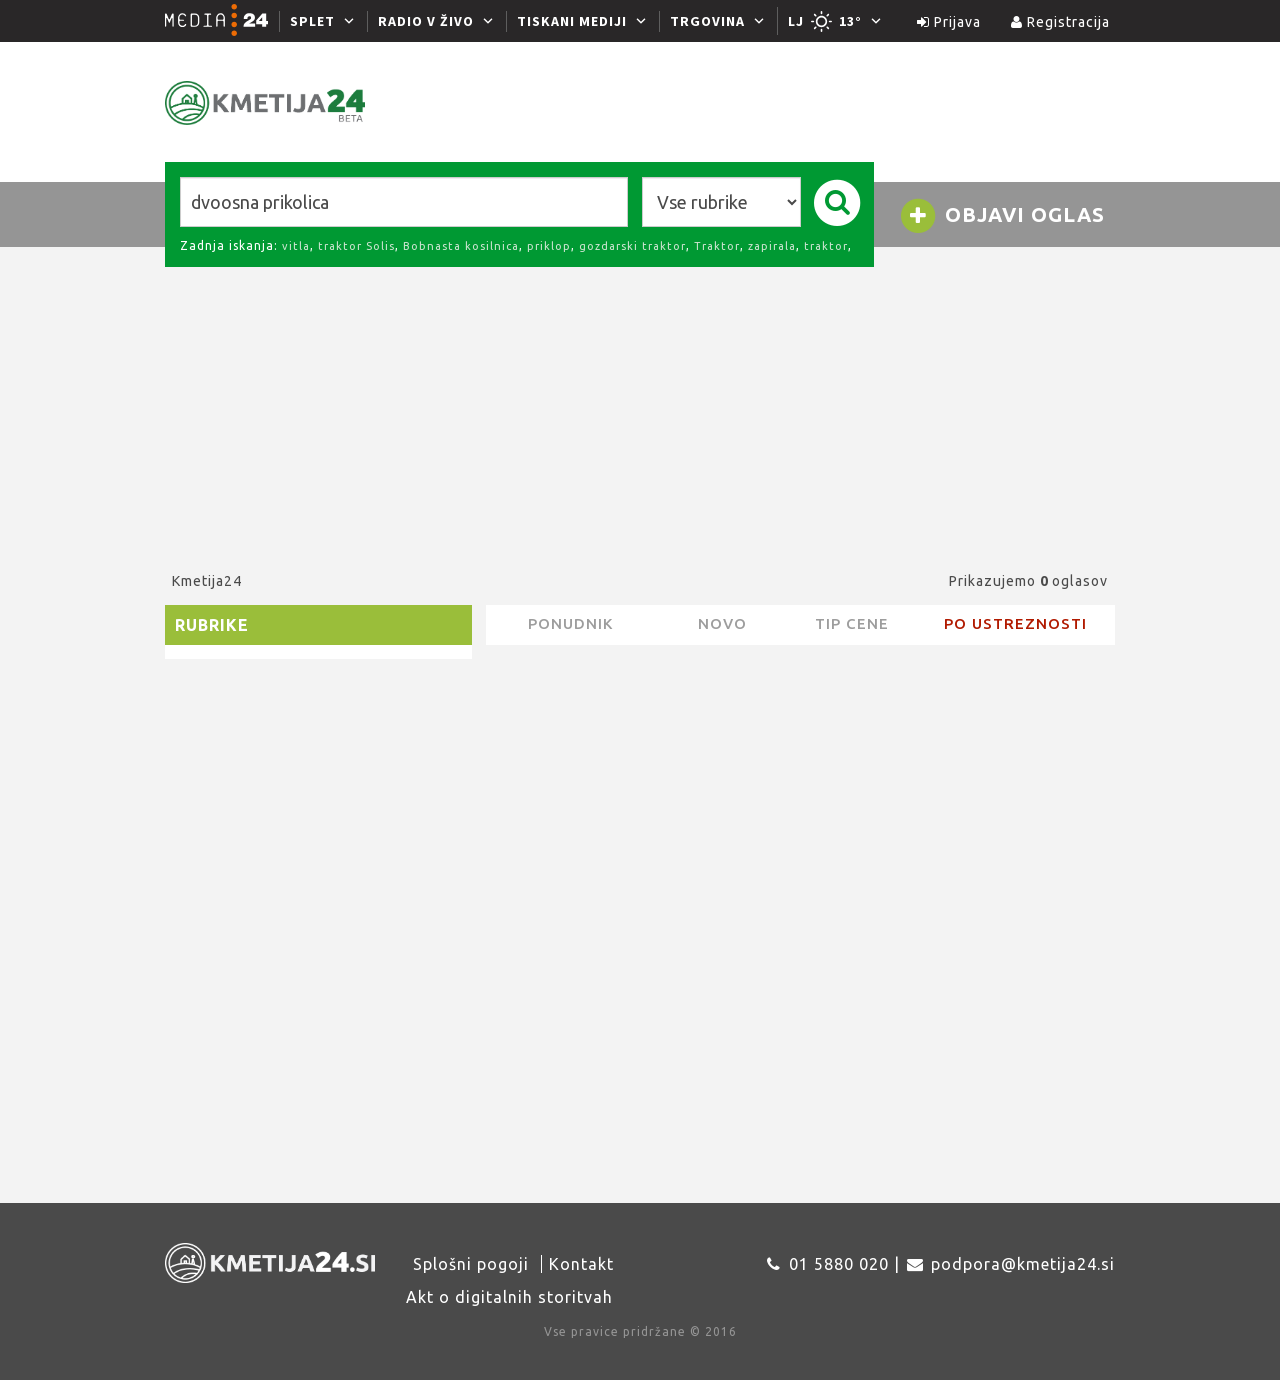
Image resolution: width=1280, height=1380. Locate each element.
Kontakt (581, 1264)
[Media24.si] (222, 21)
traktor (826, 246)
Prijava (949, 22)
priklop (549, 246)
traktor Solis (356, 246)
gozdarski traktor (632, 246)
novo (722, 623)
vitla (296, 246)
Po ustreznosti (1015, 623)
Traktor (717, 246)
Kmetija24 (207, 581)
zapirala (772, 246)
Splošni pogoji (471, 1264)
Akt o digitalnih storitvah (509, 1297)
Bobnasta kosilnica (461, 246)
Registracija (1060, 22)
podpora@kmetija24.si (1023, 1264)
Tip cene (852, 623)
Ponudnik (570, 623)
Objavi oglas (1002, 216)
